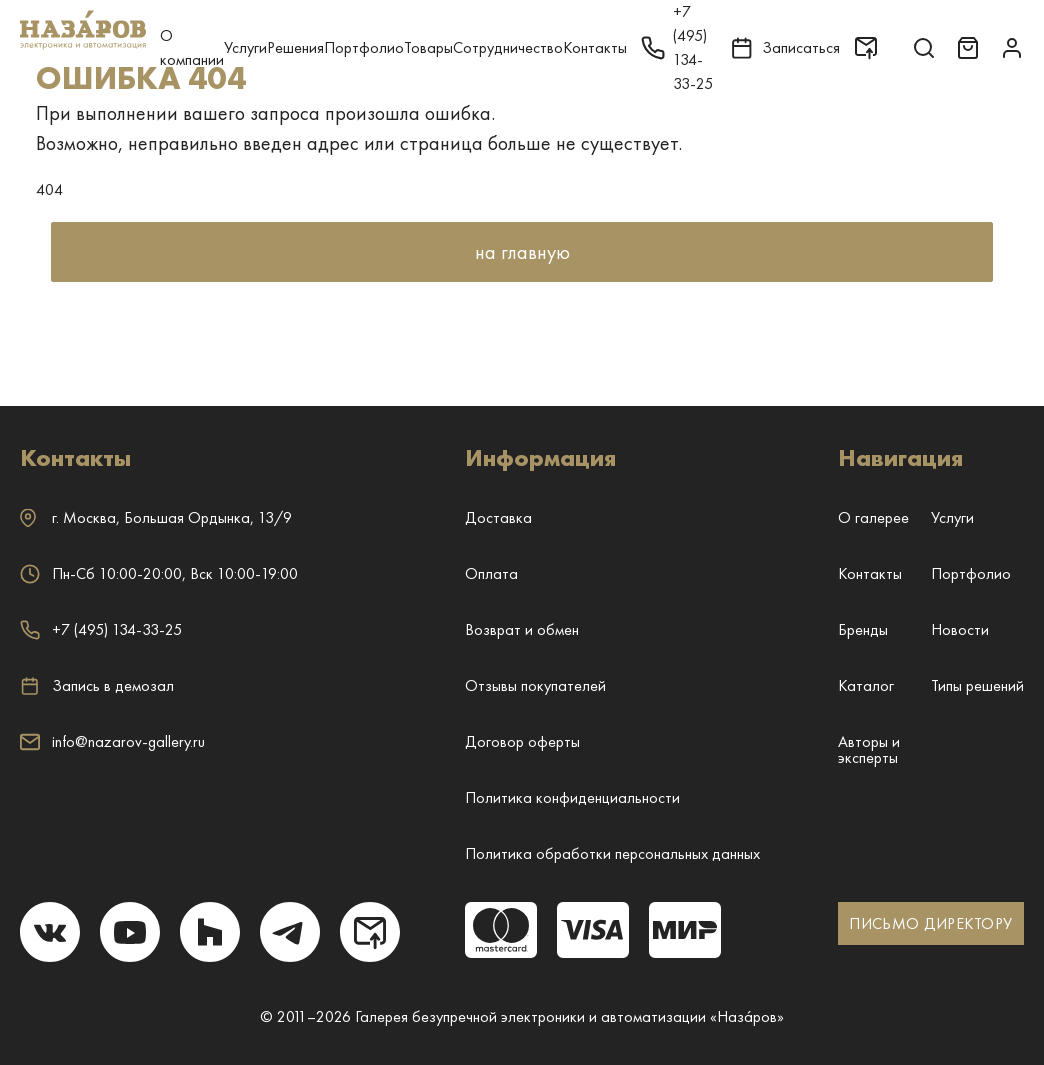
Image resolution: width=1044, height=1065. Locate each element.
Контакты (595, 47)
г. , (156, 517)
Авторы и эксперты (869, 749)
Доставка (498, 517)
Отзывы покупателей (535, 685)
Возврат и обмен (522, 629)
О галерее (873, 517)
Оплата (491, 573)
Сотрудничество (508, 47)
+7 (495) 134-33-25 (101, 629)
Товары (428, 47)
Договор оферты (522, 741)
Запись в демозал (97, 686)
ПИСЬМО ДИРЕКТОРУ (930, 923)
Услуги (245, 47)
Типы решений (977, 685)
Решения (295, 47)
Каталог (866, 685)
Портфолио (364, 47)
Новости (960, 629)
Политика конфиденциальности (572, 797)
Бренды (863, 629)
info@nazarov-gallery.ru (112, 741)
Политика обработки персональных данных (612, 853)
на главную (522, 252)
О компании (192, 47)
